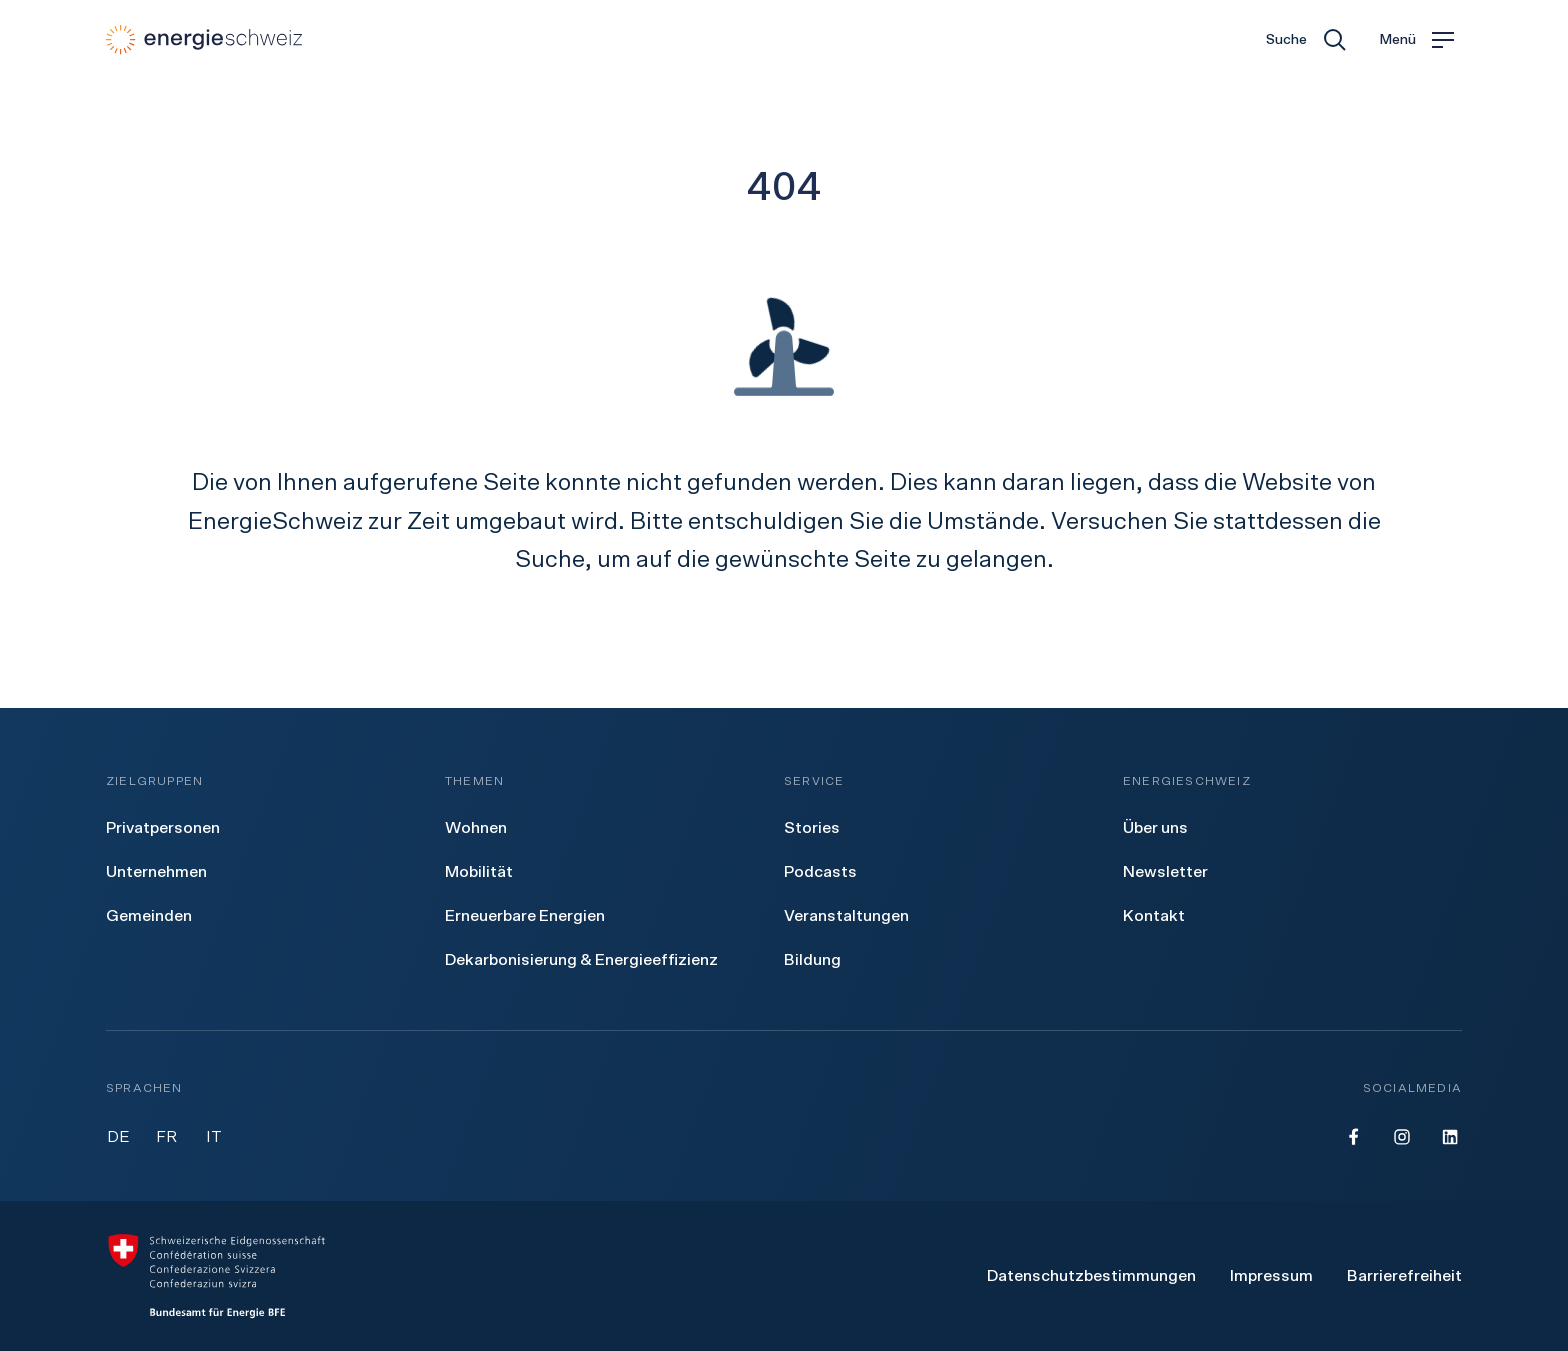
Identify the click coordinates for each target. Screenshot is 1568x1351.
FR (166, 1137)
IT (214, 1137)
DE (118, 1137)
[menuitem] (163, 828)
